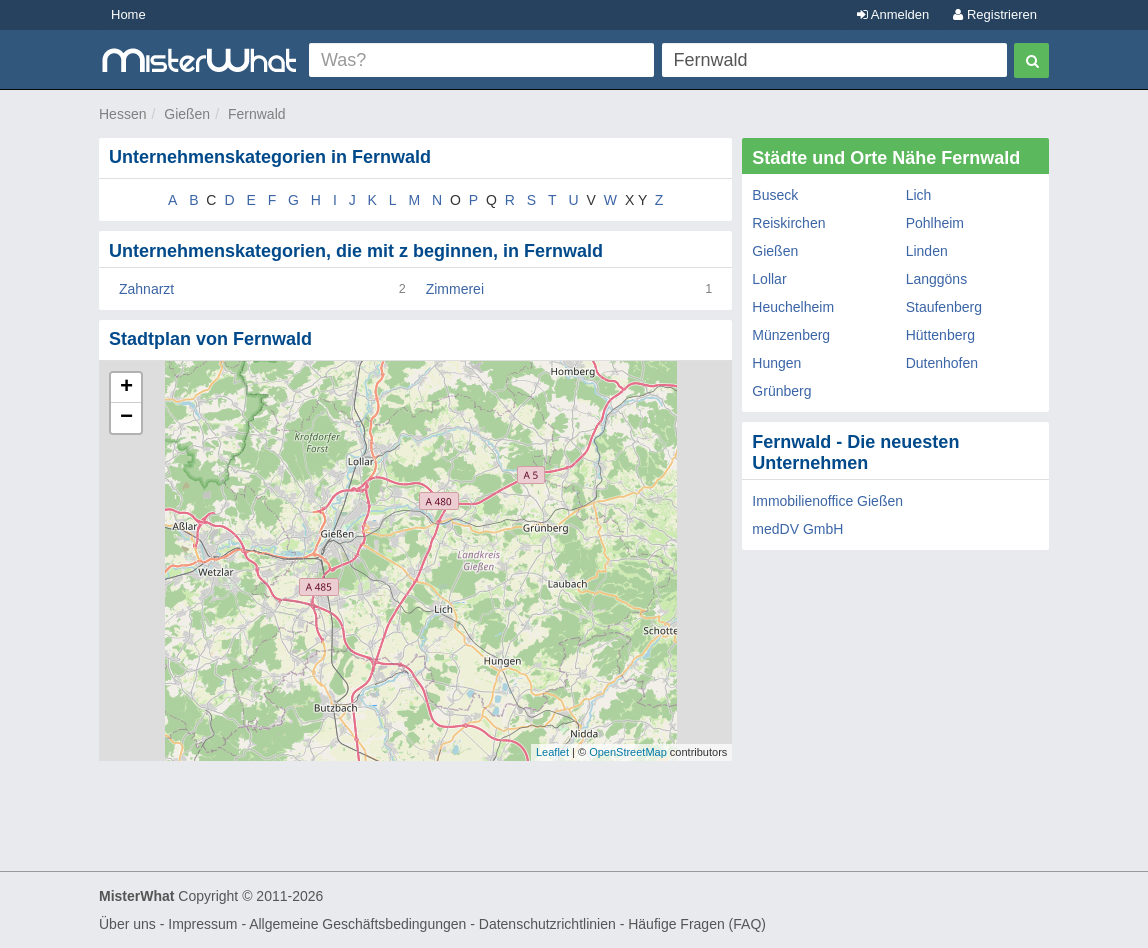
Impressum (202, 924)
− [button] (126, 418)
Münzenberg (791, 335)
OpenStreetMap (628, 752)
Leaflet (552, 752)
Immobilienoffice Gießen (827, 501)
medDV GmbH (797, 529)
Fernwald (257, 114)
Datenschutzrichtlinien (547, 924)
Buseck (775, 195)
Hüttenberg (940, 335)
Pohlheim (935, 223)
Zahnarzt (146, 289)
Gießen (187, 114)
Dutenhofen (942, 363)
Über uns (127, 924)
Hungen (776, 363)
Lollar (769, 279)
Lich (919, 195)
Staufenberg (944, 307)
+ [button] (126, 388)
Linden (927, 251)
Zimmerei (455, 289)
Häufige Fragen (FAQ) (697, 924)
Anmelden (893, 14)
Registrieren (995, 14)
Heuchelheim (793, 307)
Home (128, 14)
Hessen (122, 114)
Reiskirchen (788, 223)
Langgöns (937, 279)
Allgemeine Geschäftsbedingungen (357, 924)
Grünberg (781, 391)
